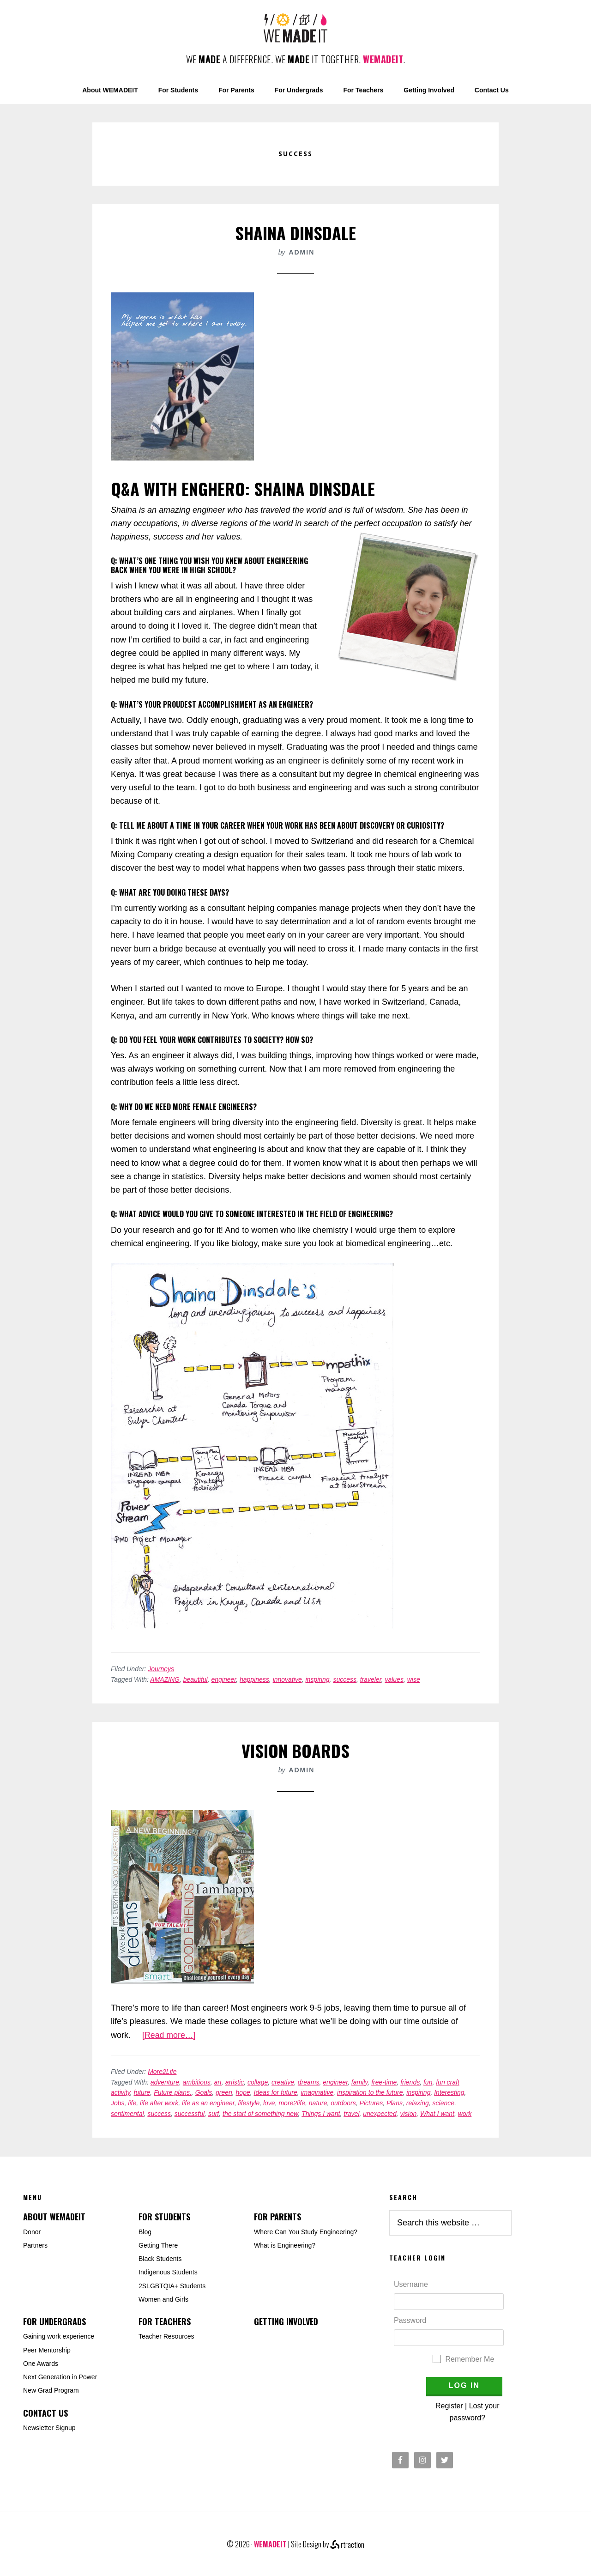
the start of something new (260, 2113)
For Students (164, 2217)
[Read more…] (169, 2035)
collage (257, 2082)
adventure (165, 2082)
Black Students (160, 2258)
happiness (254, 1679)
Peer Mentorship (47, 2350)
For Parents (277, 2217)
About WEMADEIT (54, 2217)
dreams (309, 2082)
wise (413, 1679)
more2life (291, 2103)
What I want (437, 2113)
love (269, 2103)
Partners (35, 2245)
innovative (287, 1679)
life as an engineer (208, 2103)
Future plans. (173, 2092)
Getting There (158, 2245)
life (132, 2103)
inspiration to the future (370, 2092)
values (394, 1679)
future (142, 2092)
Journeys (161, 1669)
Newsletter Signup (49, 2427)
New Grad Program (51, 2390)
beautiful (195, 1679)
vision (408, 2113)
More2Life (162, 2071)
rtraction (347, 2544)
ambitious (197, 2082)
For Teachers (165, 2321)
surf (213, 2113)
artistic (234, 2082)
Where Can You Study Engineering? (305, 2232)
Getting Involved (286, 2321)
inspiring (317, 1679)
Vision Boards (295, 1750)
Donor (32, 2232)
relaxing (417, 2103)
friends (410, 2082)
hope (243, 2092)
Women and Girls (163, 2299)
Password (410, 2320)
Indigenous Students (168, 2272)
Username (411, 2284)
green (224, 2092)
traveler (370, 1679)
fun (427, 2082)
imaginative (317, 2092)
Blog (145, 2232)
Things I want (321, 2113)
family (359, 2082)
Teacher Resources (166, 2336)
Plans (394, 2103)
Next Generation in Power (60, 2377)
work (465, 2113)
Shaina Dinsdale (295, 232)
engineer (223, 1679)
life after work (159, 2103)
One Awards (40, 2363)
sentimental (127, 2113)
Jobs (118, 2103)
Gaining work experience (58, 2336)
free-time (384, 2082)
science (443, 2103)
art (218, 2082)
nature (318, 2103)
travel (351, 2113)
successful (190, 2113)
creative (282, 2082)
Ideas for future (275, 2092)
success (344, 1679)
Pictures (371, 2103)
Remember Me (470, 2359)
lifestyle (249, 2103)
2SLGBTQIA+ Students (172, 2286)
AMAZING (165, 1679)
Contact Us (45, 2413)
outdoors (343, 2103)
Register (449, 2406)
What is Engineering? (284, 2245)
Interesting (449, 2092)
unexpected (379, 2113)
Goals (203, 2092)
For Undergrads (54, 2321)
